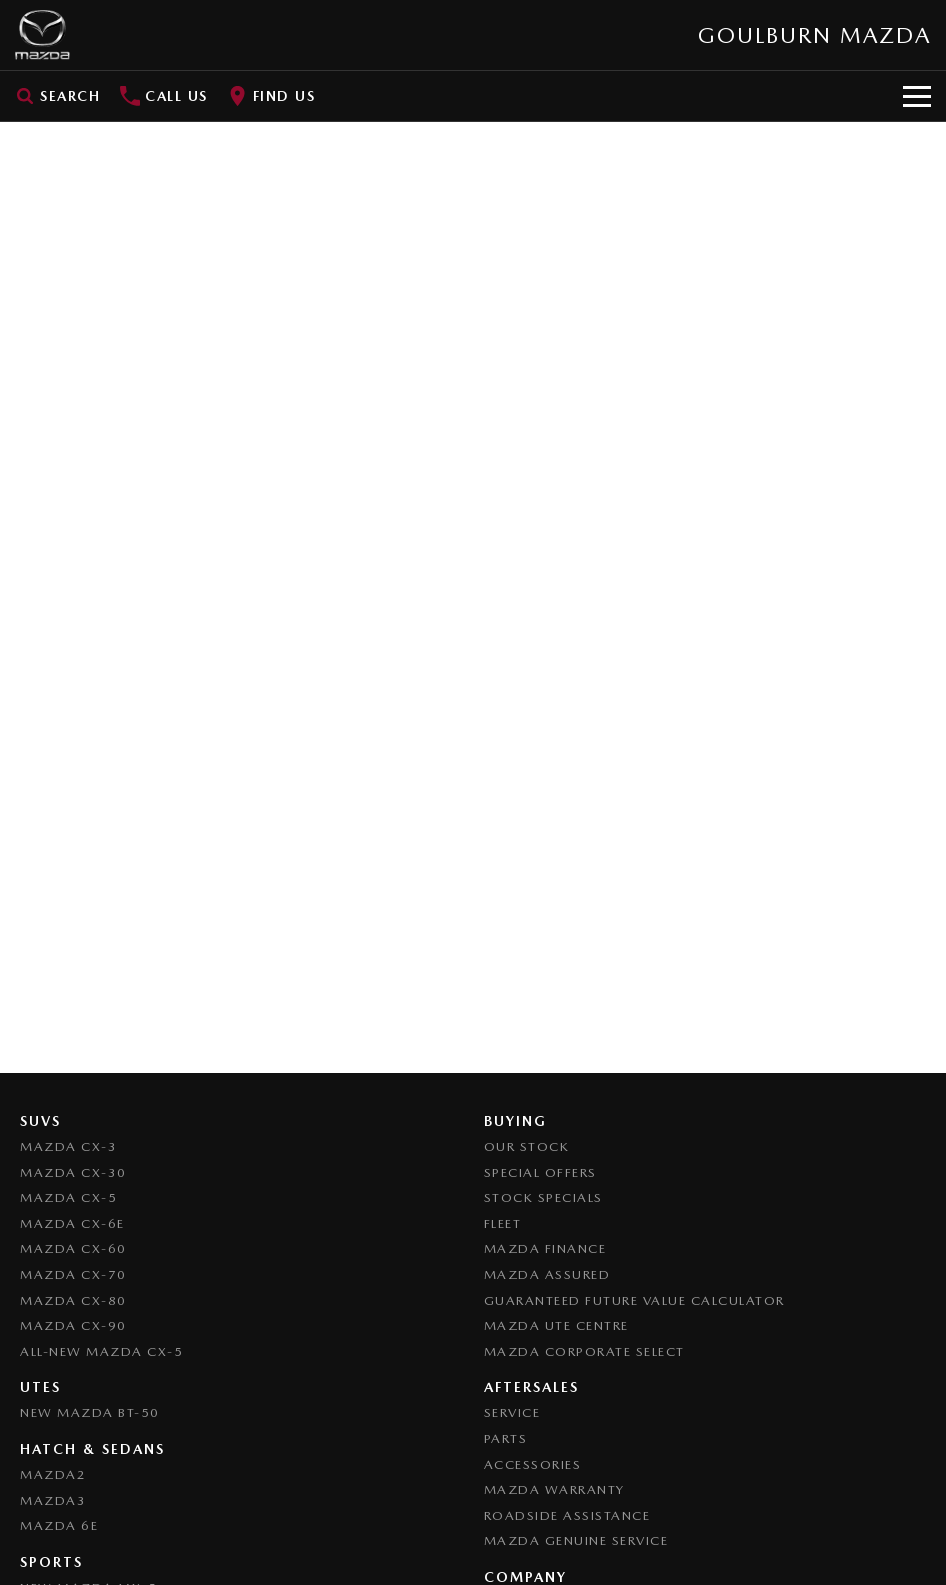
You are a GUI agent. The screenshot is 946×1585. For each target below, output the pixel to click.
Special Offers (540, 1172)
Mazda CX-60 (73, 1248)
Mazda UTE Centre (556, 1325)
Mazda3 (53, 1500)
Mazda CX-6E (72, 1223)
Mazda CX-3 (68, 1146)
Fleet (503, 1223)
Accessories (533, 1464)
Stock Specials (543, 1197)
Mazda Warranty (554, 1489)
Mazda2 (53, 1474)
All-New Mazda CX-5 (101, 1351)
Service (512, 1412)
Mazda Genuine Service (576, 1540)
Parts (506, 1438)
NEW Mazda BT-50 (90, 1412)
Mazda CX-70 (73, 1274)
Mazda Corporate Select (584, 1351)
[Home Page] (42, 35)
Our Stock (527, 1146)
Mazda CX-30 (73, 1172)
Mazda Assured (547, 1274)
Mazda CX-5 (68, 1197)
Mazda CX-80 (73, 1300)
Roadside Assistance (567, 1515)
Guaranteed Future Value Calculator (634, 1300)
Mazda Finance (545, 1248)
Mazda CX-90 (73, 1325)
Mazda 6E (59, 1525)
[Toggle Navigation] (917, 96)
